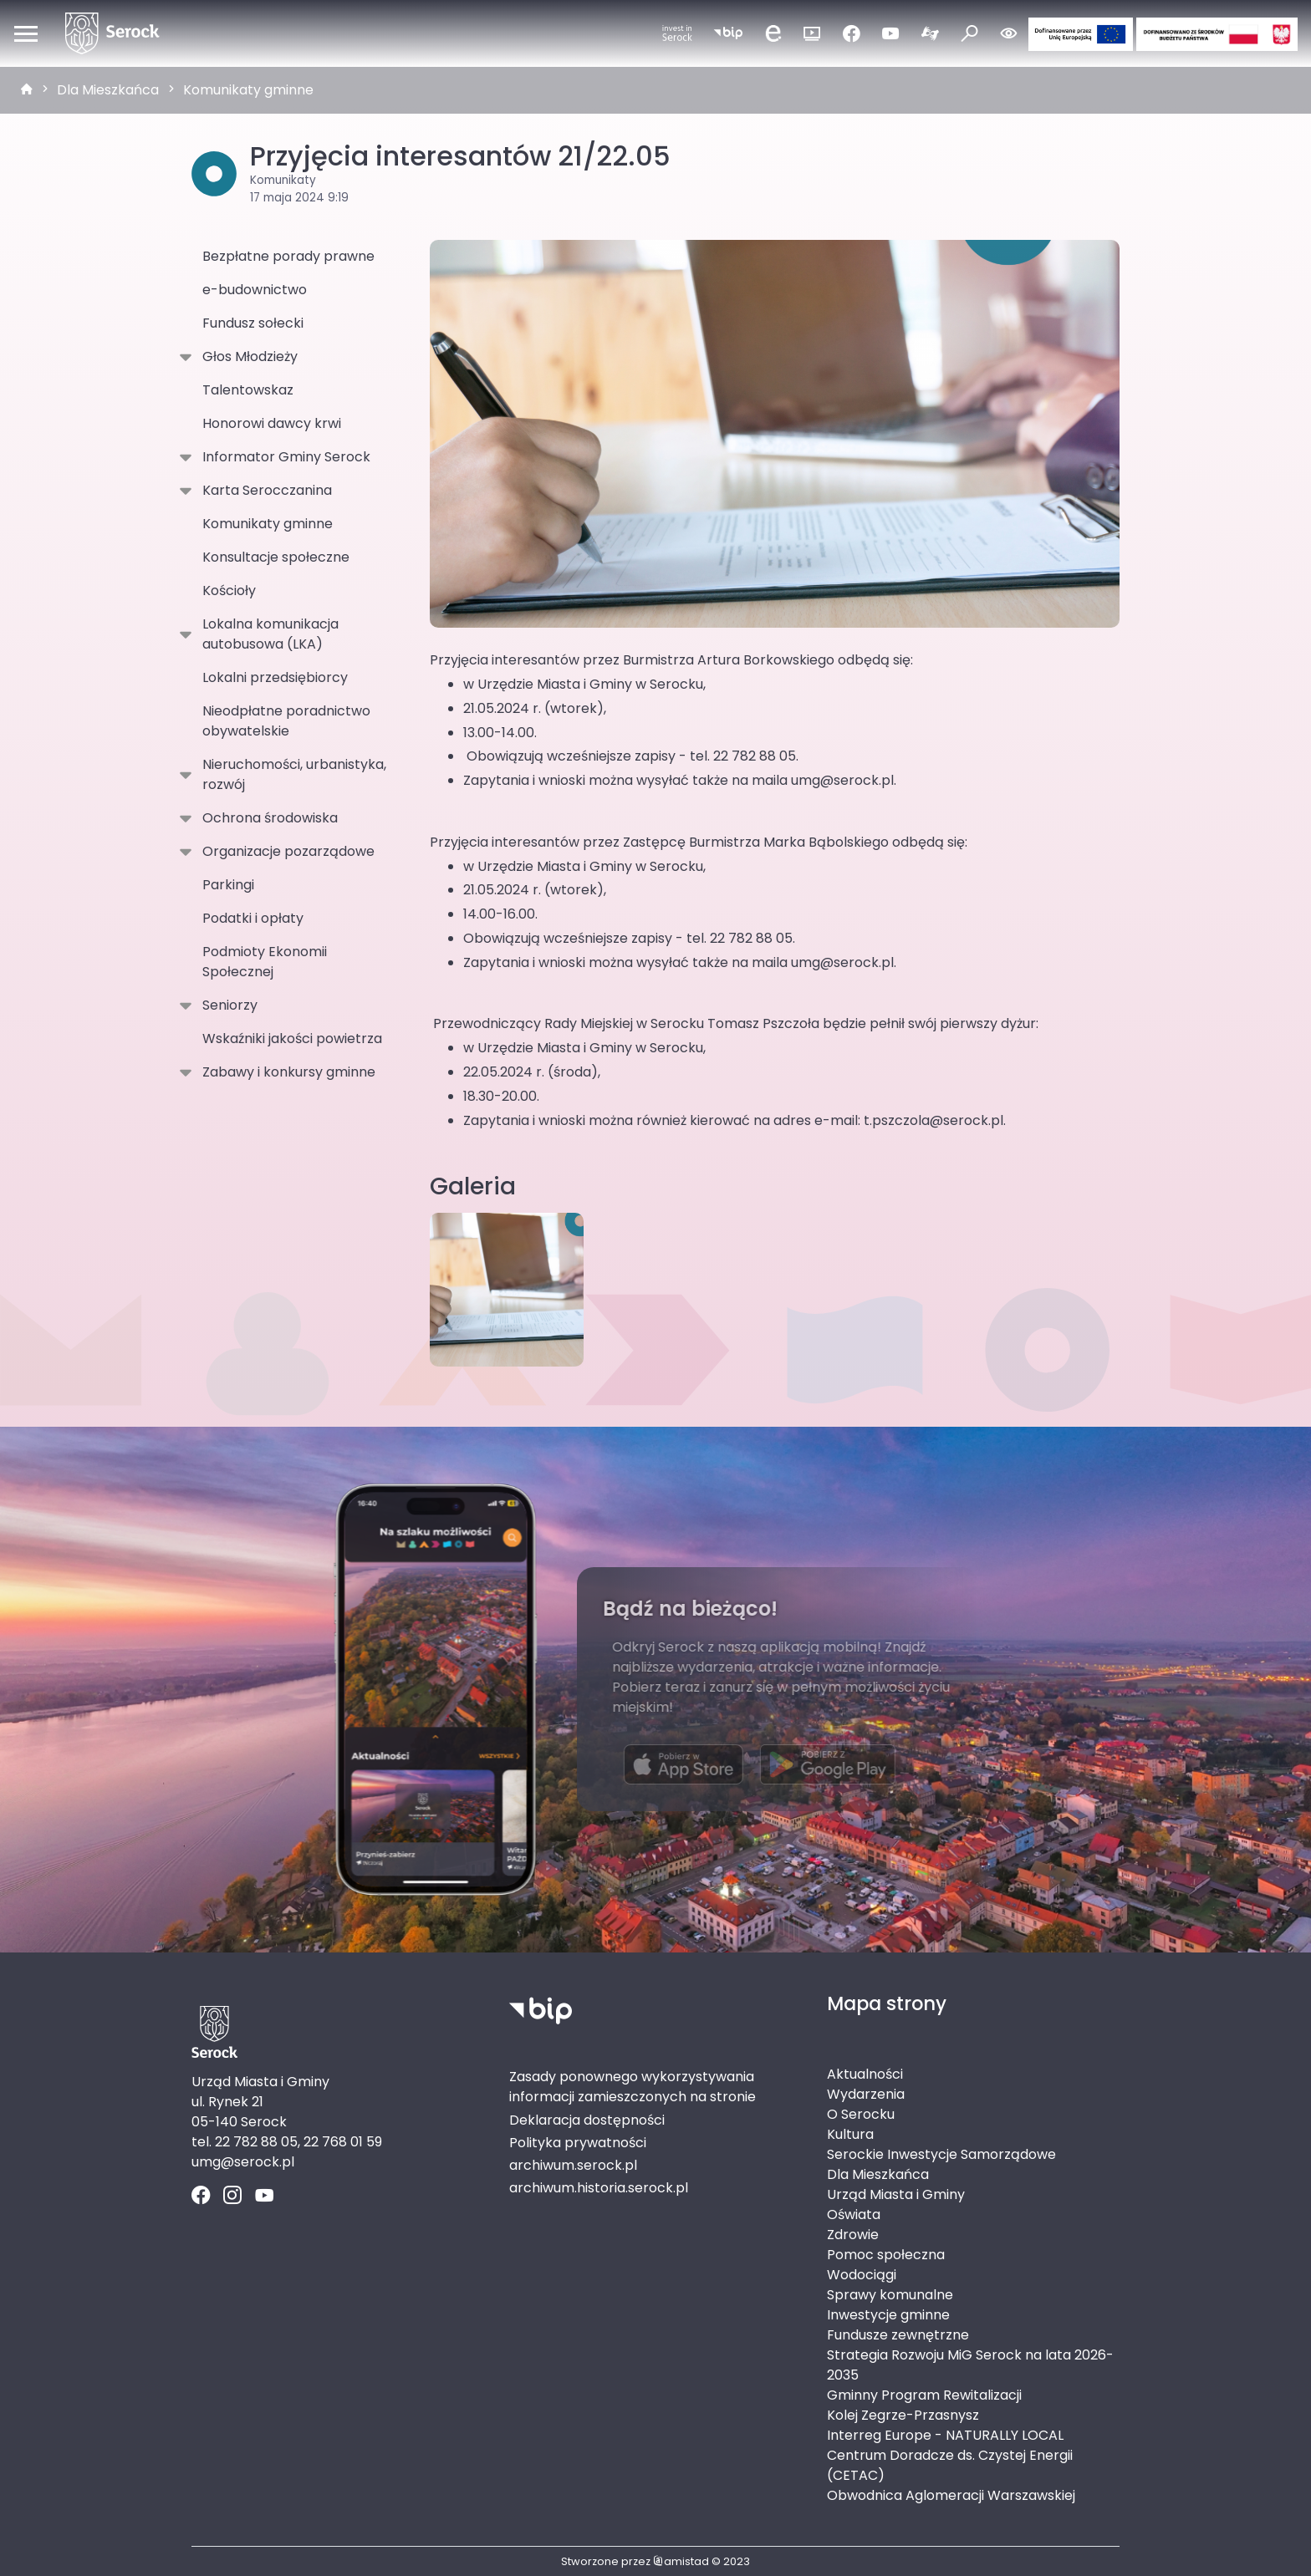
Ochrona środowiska (267, 818)
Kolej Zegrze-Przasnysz (903, 2415)
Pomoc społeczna (886, 2254)
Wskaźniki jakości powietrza (292, 1038)
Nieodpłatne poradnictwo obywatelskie (286, 721)
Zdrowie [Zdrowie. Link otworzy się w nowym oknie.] (853, 2234)
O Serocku (861, 2114)
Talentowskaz (247, 390)
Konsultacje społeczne (275, 557)
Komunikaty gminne (248, 89)
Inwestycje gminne (888, 2314)
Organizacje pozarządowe (285, 852)
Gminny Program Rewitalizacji (924, 2395)
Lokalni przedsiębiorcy (275, 677)
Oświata (853, 2214)
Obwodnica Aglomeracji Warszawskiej (951, 2495)
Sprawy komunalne (890, 2294)
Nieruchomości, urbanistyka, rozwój (291, 774)
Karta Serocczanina (264, 491)
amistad (681, 2561)
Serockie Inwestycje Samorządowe (941, 2154)
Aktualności (865, 2074)
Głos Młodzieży (247, 357)
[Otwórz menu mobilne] (25, 33)
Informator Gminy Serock (283, 457)
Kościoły (229, 590)
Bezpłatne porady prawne (288, 256)
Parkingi (228, 884)
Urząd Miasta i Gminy (896, 2194)
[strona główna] (26, 90)
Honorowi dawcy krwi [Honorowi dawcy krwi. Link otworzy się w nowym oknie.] (271, 423)
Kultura (850, 2134)
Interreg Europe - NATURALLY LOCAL (945, 2435)
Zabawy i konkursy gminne (285, 1072)
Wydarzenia (866, 2094)
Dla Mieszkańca (108, 89)
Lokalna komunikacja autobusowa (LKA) (267, 634)
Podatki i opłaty (253, 918)
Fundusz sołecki (253, 323)
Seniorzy (227, 1005)
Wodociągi (861, 2274)
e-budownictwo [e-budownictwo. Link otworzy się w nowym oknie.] (254, 289)
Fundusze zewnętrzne (898, 2334)
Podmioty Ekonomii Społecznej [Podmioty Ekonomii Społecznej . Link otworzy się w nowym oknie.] (264, 961)
